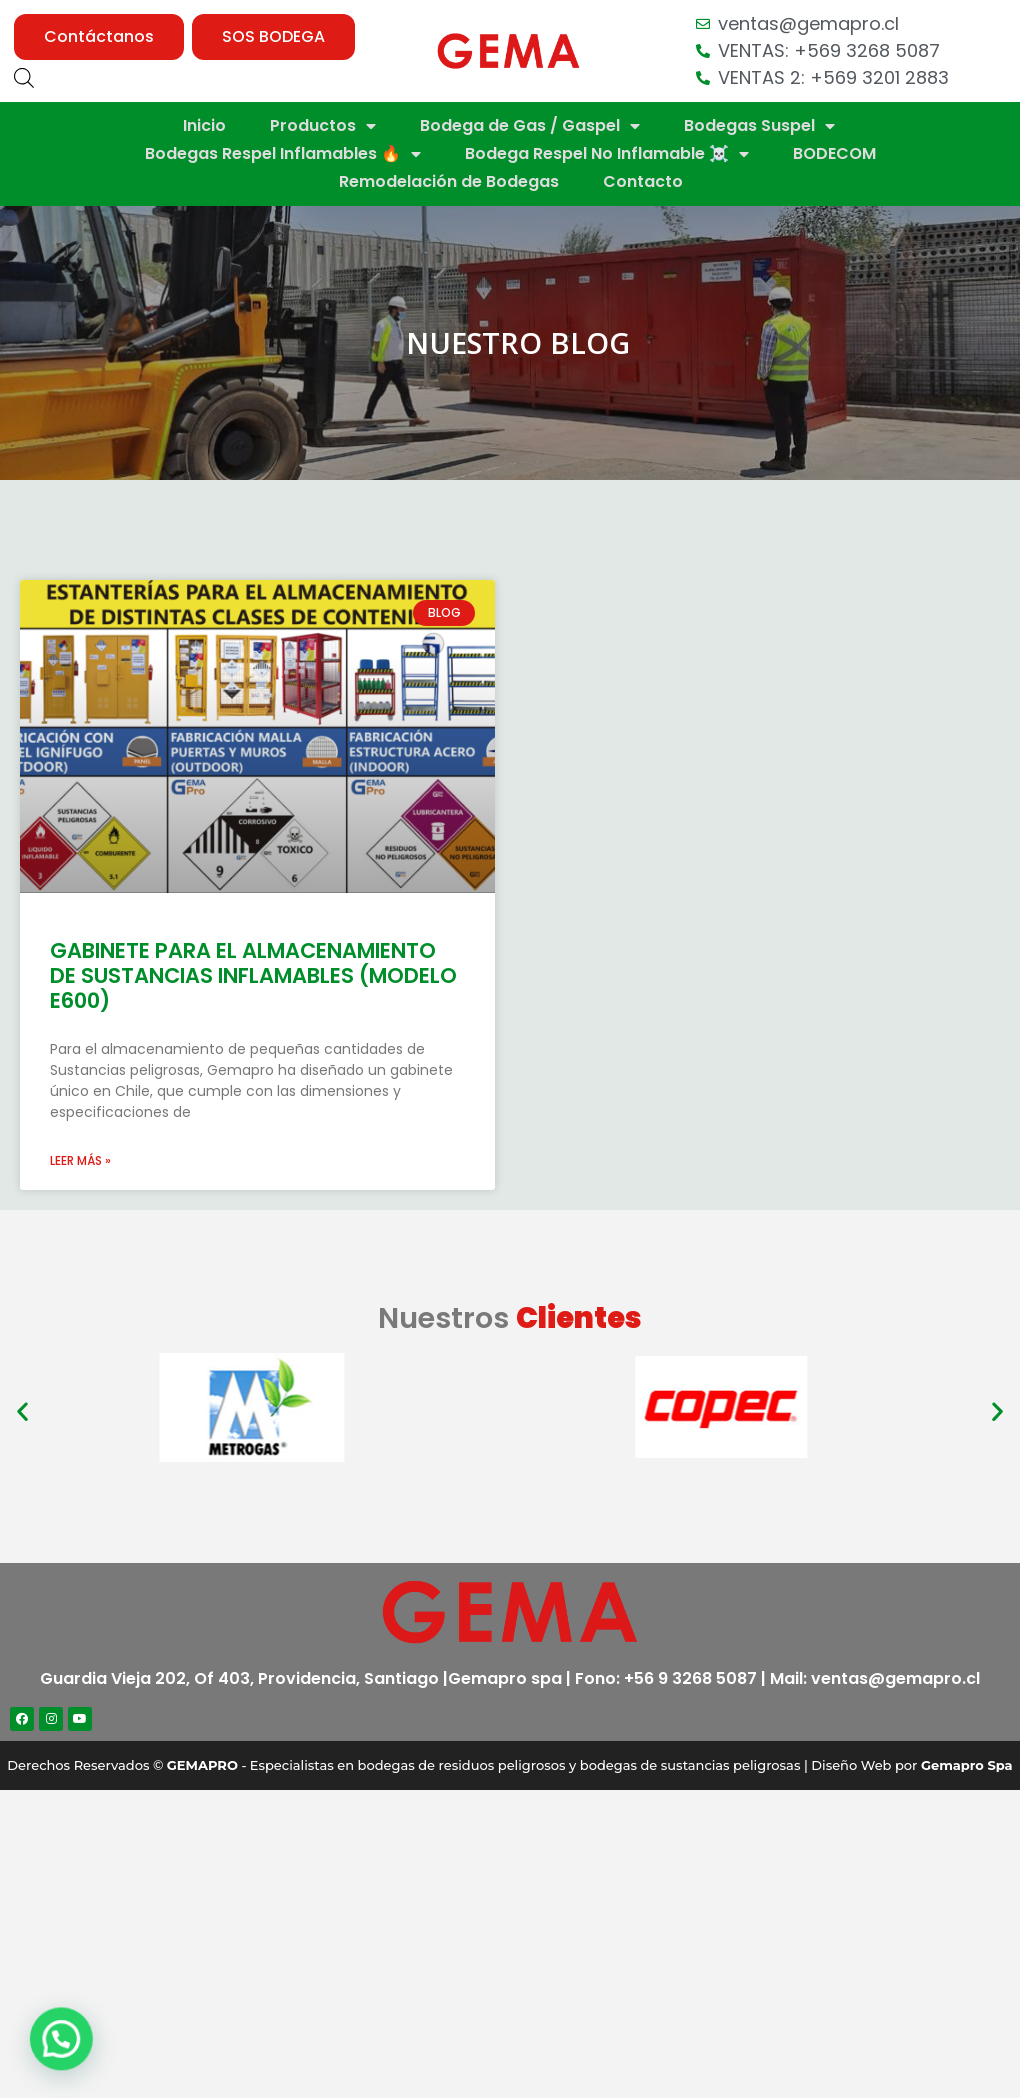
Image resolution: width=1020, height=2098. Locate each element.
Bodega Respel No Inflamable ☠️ (607, 154)
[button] (99, 37)
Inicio (204, 125)
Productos (323, 126)
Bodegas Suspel (759, 126)
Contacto (643, 181)
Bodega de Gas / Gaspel (530, 126)
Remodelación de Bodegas (449, 181)
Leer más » (80, 1160)
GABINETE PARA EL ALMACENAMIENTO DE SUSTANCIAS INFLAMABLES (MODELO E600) (253, 975)
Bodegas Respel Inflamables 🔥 (283, 154)
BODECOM (834, 153)
